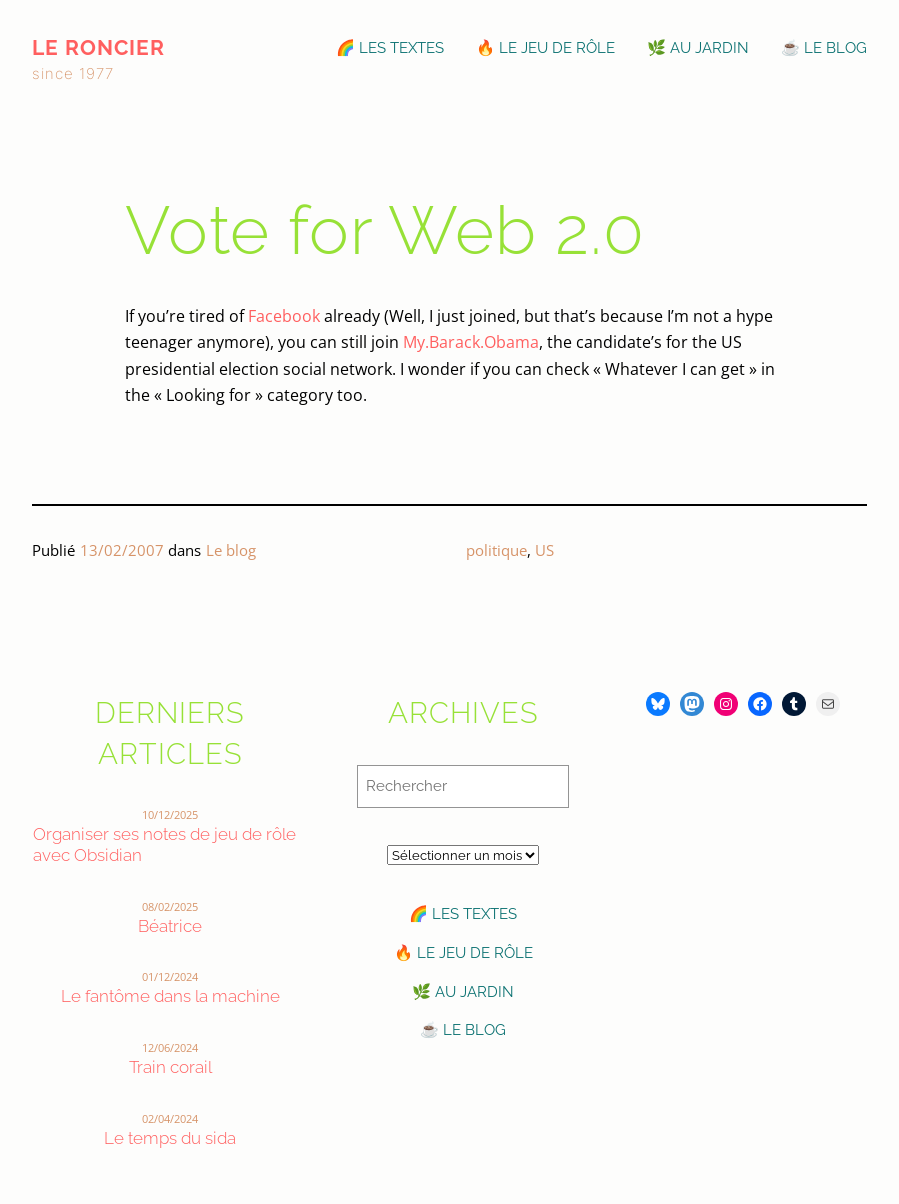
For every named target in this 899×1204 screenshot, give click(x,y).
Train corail (170, 1067)
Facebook (284, 316)
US (544, 550)
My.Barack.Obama (471, 342)
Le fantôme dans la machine (170, 996)
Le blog (231, 550)
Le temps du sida (170, 1138)
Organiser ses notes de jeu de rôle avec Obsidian (164, 844)
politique (496, 550)
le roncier (98, 47)
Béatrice (170, 926)
